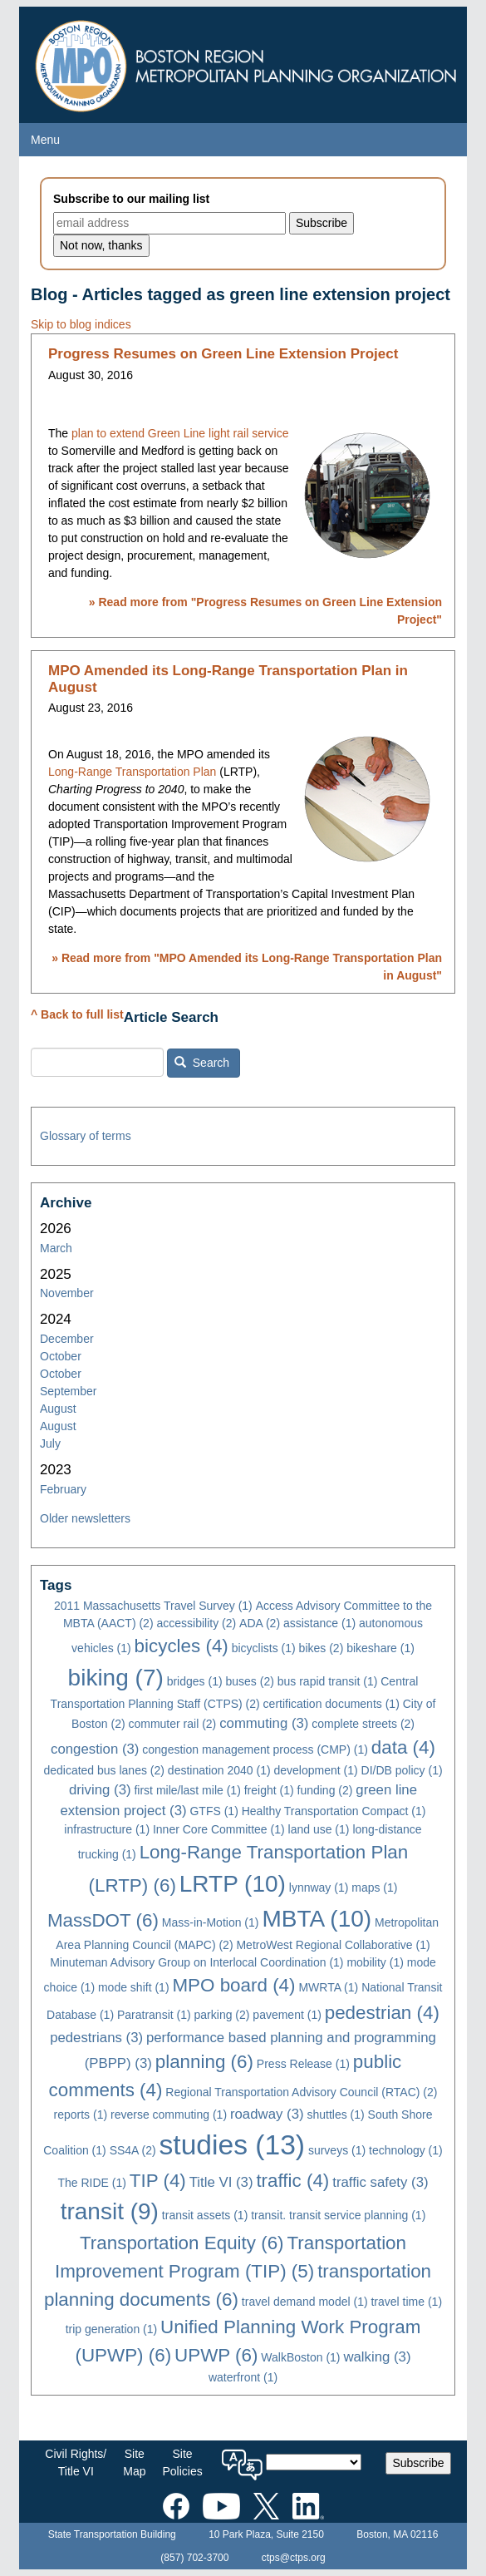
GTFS (213, 1811)
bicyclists (264, 1648)
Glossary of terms (85, 1135)
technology (406, 2150)
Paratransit (154, 2014)
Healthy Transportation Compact (334, 1811)
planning (204, 2061)
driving (100, 1790)
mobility (374, 1962)
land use (319, 1829)
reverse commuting (168, 2114)
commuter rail (172, 1723)
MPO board (233, 1985)
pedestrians (96, 2038)
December (67, 1338)
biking (116, 1677)
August (58, 1408)
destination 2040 (219, 1770)
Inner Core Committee (219, 1829)
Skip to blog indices (81, 324)
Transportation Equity (182, 2243)
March (56, 1248)
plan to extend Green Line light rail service (179, 433)
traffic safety (380, 2182)
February (63, 1489)
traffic (292, 2180)
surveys (337, 2150)
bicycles (181, 1646)
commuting (263, 1723)
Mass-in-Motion (210, 1922)
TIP (158, 2180)
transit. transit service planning (338, 2215)
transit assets (205, 2215)
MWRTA (328, 1987)
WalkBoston (300, 2357)
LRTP (232, 1884)
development (316, 1770)
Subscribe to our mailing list (131, 198)
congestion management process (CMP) (255, 1749)
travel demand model (305, 2301)
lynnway (319, 1887)
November (67, 1293)
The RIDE (91, 2182)
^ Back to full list (77, 1014)
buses (249, 1681)
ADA (259, 1623)
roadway (267, 2114)
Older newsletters (85, 1518)
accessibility (196, 1623)
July (50, 1443)
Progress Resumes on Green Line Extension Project (223, 354)
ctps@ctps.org (294, 2558)
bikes (321, 1648)
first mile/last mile (187, 1790)
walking (376, 2357)
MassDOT (103, 1920)
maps (374, 1887)
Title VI (221, 2182)
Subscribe (418, 2463)
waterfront (243, 2377)
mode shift (133, 1987)
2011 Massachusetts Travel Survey (153, 1605)
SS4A (133, 2150)
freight (269, 1790)
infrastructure (107, 1829)
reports (81, 2114)
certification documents (331, 1703)
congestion (95, 1749)
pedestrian (382, 2012)
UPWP (216, 2355)
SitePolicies (182, 2462)
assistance (319, 1623)
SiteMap (134, 2462)
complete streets (363, 1723)
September (68, 1391)
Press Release (303, 2063)
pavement (287, 2014)
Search (201, 1062)
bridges (195, 1681)
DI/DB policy (402, 1770)
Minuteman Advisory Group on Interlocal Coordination (196, 1962)
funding (325, 1790)
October (60, 1356)
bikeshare (380, 1648)
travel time (406, 2301)
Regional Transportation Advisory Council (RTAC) (301, 2092)
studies (232, 2144)
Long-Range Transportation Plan (132, 771)
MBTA (316, 1919)
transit (110, 2211)
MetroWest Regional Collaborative (333, 1945)
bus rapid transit (327, 1681)
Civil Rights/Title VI (75, 2462)
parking (222, 2014)
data (403, 1747)
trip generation (112, 2329)
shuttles (335, 2114)
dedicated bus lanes (103, 1770)
